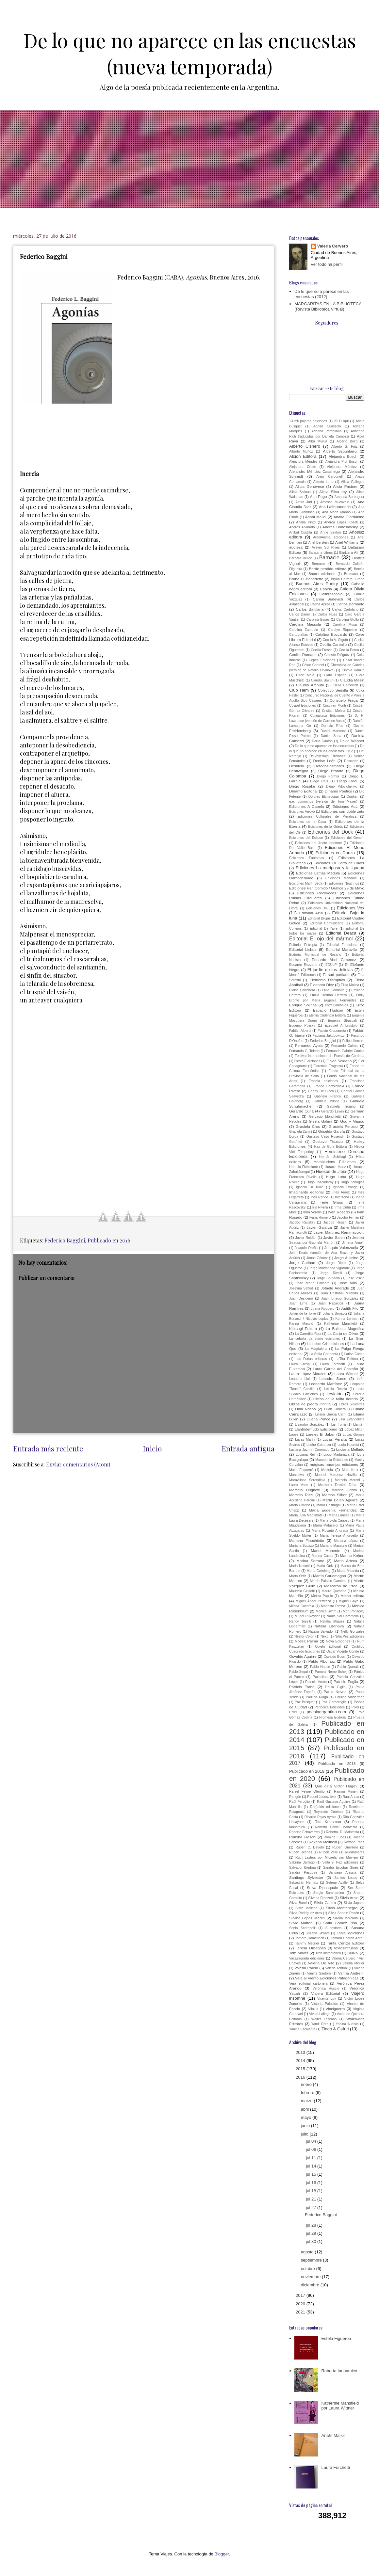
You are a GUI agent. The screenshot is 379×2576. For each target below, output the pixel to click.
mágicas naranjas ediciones (334, 1464)
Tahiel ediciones (350, 1933)
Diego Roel (347, 781)
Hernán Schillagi (332, 1157)
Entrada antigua (248, 1448)
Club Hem (299, 690)
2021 (301, 2312)
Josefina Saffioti (301, 1288)
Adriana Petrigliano (326, 431)
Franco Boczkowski (329, 1086)
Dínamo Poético (338, 791)
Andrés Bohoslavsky (340, 527)
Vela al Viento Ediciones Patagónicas (326, 1978)
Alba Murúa (317, 441)
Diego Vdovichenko (341, 786)
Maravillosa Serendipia (307, 1480)
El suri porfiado (336, 974)
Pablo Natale (320, 1667)
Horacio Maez (335, 1167)
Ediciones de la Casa (307, 822)
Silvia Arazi (349, 1898)
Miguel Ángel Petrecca (313, 1601)
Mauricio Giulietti (302, 1591)
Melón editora (352, 1595)
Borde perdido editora (328, 569)
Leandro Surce (333, 1378)
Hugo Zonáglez (352, 1182)
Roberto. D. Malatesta (342, 1832)
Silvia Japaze (354, 1903)
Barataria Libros (320, 552)
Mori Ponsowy (353, 1611)
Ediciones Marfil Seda (305, 883)
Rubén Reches (300, 1852)
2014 (301, 2060)
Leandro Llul (299, 1379)
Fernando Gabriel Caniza (345, 1051)
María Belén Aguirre (340, 1500)
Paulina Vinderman (349, 1697)
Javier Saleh (334, 1237)
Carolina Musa (345, 624)
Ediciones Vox (350, 907)
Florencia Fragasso (328, 1066)
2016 (301, 2077)
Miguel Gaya (348, 1601)
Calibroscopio (331, 594)
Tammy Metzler (307, 1943)
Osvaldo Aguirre (303, 1656)
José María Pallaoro (313, 1283)
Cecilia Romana (303, 654)
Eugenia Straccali (342, 1020)
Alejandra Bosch (343, 456)
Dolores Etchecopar (323, 796)
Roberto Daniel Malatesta (336, 1827)
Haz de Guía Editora (330, 1146)
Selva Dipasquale (322, 1887)
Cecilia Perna (349, 650)
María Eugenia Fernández (332, 1510)
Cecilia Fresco (321, 650)
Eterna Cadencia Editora (327, 1015)
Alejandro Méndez (342, 467)
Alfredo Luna (323, 482)
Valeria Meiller (353, 1963)
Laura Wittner (346, 1373)
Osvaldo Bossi (334, 1656)
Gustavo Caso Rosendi (324, 1136)
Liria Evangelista (351, 1419)
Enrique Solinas (303, 1005)
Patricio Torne (301, 1687)
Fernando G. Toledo (304, 1051)
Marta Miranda (348, 1571)
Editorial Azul (311, 913)
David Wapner (352, 741)
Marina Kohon (352, 1555)
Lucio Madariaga (336, 1454)
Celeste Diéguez (337, 655)
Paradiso (319, 1676)
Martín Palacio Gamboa (328, 1581)
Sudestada (333, 1928)
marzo (307, 2100)
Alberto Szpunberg (340, 451)
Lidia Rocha (305, 1409)
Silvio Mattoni (301, 1923)
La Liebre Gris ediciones (325, 1344)
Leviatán (334, 1393)
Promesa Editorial (332, 1717)
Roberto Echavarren (304, 1832)
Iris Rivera (320, 1207)
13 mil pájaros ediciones (308, 421)
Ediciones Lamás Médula (318, 873)
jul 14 (311, 2166)
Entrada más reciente (48, 1448)
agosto (308, 2251)
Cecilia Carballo (333, 644)
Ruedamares (355, 1852)
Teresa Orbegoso (311, 1948)
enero (307, 2084)
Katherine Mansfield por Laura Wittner (340, 2406)
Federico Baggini (64, 1240)
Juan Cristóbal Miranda (339, 1293)
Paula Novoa (335, 1691)
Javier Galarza (319, 1227)
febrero (308, 2092)
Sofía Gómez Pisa (340, 1923)
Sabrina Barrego (302, 1862)
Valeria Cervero (332, 246)
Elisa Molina (350, 985)
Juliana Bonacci (335, 1313)
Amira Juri (303, 502)
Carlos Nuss (327, 614)
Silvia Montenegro (341, 1908)
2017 (301, 2295)
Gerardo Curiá (301, 1111)
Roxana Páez (354, 1842)
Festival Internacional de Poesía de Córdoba (329, 1056)
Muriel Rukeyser (307, 1616)
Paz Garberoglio (334, 1702)
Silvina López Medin (307, 1918)
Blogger (221, 2554)
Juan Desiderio (301, 1298)
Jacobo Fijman (348, 1217)
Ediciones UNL (317, 908)
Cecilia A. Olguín (335, 640)
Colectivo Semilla (333, 690)
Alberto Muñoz (301, 451)
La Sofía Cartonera (323, 1354)
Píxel (293, 1712)
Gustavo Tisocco (327, 1141)
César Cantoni (313, 665)
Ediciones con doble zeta (342, 811)
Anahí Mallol (315, 517)
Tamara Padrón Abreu (347, 1938)
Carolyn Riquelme (342, 630)
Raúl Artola (351, 1797)
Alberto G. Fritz (344, 446)
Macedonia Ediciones (331, 1460)
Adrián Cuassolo (327, 426)
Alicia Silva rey (333, 491)
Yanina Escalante (302, 2029)
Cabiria (326, 589)
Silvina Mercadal (345, 1918)
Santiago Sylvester (306, 1877)
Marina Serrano (310, 1561)
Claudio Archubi (310, 685)
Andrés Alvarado (302, 527)
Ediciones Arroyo (302, 811)
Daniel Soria (331, 736)
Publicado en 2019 (306, 1771)
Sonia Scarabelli (302, 1928)
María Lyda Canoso (334, 1520)
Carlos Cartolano (345, 609)
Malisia (327, 1469)
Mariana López (346, 1541)
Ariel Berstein (318, 542)
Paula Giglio (335, 1687)
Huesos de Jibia (331, 1171)
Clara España (335, 675)
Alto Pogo (318, 496)
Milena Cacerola (301, 1606)
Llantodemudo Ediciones (316, 1429)
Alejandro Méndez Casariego (314, 471)
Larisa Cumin (354, 1354)
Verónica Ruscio (326, 1988)
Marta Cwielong (319, 1571)
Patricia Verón (316, 1682)
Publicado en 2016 (109, 1240)
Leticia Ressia (335, 1389)
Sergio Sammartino (328, 1893)
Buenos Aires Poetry (317, 583)
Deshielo (296, 766)
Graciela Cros (308, 1126)
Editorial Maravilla (341, 949)
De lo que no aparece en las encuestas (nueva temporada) (189, 53)
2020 (301, 2303)
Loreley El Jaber (320, 1434)
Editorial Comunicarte (326, 923)
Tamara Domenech (309, 1938)
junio (306, 2125)
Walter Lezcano (324, 2019)
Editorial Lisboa (303, 949)
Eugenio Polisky (302, 1025)
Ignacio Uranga (345, 1187)
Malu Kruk (350, 1470)
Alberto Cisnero (304, 446)
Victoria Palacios (324, 2004)
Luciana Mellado (350, 1449)
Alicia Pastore (345, 486)
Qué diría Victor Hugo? (336, 1786)
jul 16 (311, 2182)
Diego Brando (330, 771)
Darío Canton (322, 741)
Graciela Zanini (300, 1131)
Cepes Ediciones (322, 660)
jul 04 (311, 2141)
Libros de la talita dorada (335, 1399)
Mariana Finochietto (306, 1540)
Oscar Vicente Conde (342, 1651)
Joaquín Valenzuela (341, 1247)
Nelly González (352, 1631)
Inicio (152, 1448)
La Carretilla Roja (308, 1334)
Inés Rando (319, 1197)
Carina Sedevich (328, 599)
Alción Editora (303, 456)
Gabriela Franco (327, 1096)
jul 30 (311, 2241)
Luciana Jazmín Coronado (309, 1449)
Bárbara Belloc (300, 558)
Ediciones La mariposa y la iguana (330, 867)
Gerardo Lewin (332, 1111)
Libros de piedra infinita (310, 1404)
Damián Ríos (332, 726)
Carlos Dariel (299, 614)
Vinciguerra (335, 2009)
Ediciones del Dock (330, 832)
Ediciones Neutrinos (344, 883)
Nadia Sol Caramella (343, 1616)
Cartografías (298, 634)
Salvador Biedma (302, 1867)
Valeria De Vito (321, 1963)
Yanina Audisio (347, 2024)
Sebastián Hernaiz (303, 1882)
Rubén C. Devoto (309, 1847)
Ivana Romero (320, 1217)
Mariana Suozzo (301, 1545)
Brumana (351, 574)
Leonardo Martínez (325, 1384)
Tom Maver (298, 1953)
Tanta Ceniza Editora (345, 1943)
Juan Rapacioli (330, 1303)
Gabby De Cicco (321, 1091)
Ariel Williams (346, 542)
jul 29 (311, 2233)
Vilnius (313, 2009)
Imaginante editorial (306, 1192)
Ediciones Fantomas (306, 858)
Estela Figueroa (336, 2338)
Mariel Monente (325, 1550)
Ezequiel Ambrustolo (341, 1025)
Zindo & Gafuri (335, 2028)
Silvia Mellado (306, 1908)
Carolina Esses (318, 619)
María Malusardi (325, 1525)
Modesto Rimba (333, 1606)
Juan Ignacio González (339, 1298)
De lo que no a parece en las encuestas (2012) (321, 294)
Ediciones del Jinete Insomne (318, 843)
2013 (301, 2052)
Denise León (324, 761)
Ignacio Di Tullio (309, 1187)
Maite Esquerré (301, 1470)
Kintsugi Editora (303, 1328)
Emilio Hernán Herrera (328, 995)
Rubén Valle (328, 1852)
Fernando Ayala (308, 1045)
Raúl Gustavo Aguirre (333, 1801)
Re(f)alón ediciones (325, 1807)
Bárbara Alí (348, 552)
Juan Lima (298, 1303)
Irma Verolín (312, 1212)
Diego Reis (319, 781)
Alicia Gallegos (352, 482)
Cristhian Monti (334, 705)
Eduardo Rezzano (303, 965)
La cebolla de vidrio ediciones (314, 1338)
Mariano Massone (333, 1545)
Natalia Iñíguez (332, 1621)
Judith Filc (349, 1308)
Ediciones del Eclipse (306, 838)
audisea (296, 547)
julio (305, 2134)
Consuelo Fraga (344, 700)
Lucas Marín (305, 1439)
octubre (308, 2268)
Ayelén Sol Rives (326, 547)
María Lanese (339, 1515)
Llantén (358, 1424)
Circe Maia (305, 675)
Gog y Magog (352, 1121)
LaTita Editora (347, 1359)
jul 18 (311, 2190)
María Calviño (299, 1505)
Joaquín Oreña (306, 1248)
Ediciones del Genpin (347, 838)
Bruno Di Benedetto (306, 579)
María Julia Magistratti (305, 1515)
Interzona (342, 1197)
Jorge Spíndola (328, 1278)
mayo (306, 2117)
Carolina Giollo (347, 619)
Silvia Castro (325, 1902)
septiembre (312, 2260)
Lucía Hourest (348, 1445)
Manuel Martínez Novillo (335, 1475)
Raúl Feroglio (299, 1801)
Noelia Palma (306, 1641)
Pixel (355, 1707)
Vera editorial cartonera (308, 1983)
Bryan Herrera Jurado (347, 579)
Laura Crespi (299, 1364)
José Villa (348, 1283)
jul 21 (311, 2199)
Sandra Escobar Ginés (341, 1867)
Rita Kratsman (328, 1821)
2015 (301, 2068)
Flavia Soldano (339, 1061)
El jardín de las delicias (330, 969)
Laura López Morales (307, 1373)
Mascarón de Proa (340, 1586)
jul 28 (311, 2225)
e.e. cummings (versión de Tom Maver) (323, 801)
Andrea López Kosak (341, 522)
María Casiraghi (328, 1505)
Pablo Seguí (298, 1671)
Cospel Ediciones (302, 705)
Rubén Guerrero (345, 1847)
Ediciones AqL (345, 806)
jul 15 (311, 2174)
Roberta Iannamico (339, 2370)
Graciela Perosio (343, 1126)
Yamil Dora (320, 2024)
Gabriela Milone (326, 1101)
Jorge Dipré (336, 1263)
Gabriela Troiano (341, 1106)
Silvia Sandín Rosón (343, 1913)
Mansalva (296, 1475)
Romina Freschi (302, 1837)
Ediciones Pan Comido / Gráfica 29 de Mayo (326, 888)
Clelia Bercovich (345, 685)
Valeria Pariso (306, 1968)
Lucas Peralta (334, 1439)
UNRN (352, 1953)
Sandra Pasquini (303, 1872)
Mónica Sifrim (326, 1611)
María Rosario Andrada (330, 1530)
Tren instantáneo (328, 1953)
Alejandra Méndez (303, 461)
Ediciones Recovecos (316, 893)
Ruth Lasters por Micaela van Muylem (326, 1857)
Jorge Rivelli (331, 1273)
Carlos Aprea (320, 604)
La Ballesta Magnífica (345, 1328)
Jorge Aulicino (346, 1258)
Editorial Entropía (303, 945)
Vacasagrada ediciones (307, 1958)
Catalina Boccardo (331, 634)
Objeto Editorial (328, 1646)
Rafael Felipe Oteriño (306, 1791)
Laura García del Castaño (335, 1369)
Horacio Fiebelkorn (303, 1167)
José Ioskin (356, 1278)
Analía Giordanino (349, 517)
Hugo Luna (336, 1177)
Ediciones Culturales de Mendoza (327, 816)
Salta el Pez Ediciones (340, 1862)
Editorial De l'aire (324, 928)
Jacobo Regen (335, 1222)
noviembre (311, 2276)
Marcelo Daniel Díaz (337, 1484)
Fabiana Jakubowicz (328, 1035)
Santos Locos (345, 1878)
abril (305, 2109)
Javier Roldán (306, 1238)
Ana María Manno (336, 512)
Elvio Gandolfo (333, 990)
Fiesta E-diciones (307, 1061)
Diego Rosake (302, 786)
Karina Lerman (346, 1318)
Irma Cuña (343, 1207)
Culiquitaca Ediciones (327, 715)
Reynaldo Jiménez (328, 1812)
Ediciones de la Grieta (325, 826)
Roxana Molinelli (323, 1842)
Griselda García (331, 1131)
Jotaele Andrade (335, 1288)
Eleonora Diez (322, 985)
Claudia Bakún (322, 680)
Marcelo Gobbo (344, 1490)
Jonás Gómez (317, 1258)
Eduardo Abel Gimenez (334, 959)
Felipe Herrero (353, 1041)
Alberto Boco (347, 441)
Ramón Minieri (345, 1791)
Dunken (352, 796)
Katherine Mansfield (340, 1323)
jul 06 (311, 2149)
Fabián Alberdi (300, 1030)
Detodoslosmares (329, 766)
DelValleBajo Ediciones (327, 756)
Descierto (351, 761)
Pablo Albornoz (321, 1661)
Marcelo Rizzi (301, 1495)
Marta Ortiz (297, 1576)
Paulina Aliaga (317, 1697)
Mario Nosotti (299, 1566)
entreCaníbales (336, 1005)
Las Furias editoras (311, 1359)
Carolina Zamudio (303, 630)
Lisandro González (309, 1424)
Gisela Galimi (320, 1121)
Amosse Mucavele (334, 502)
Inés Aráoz (341, 1192)
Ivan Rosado (339, 1212)
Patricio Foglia (346, 1681)
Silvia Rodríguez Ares (305, 1913)
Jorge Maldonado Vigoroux (329, 1268)
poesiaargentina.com (326, 1711)
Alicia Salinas (300, 492)
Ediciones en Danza (335, 852)
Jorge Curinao (302, 1262)
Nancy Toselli (300, 1621)
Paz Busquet (304, 1702)
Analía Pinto (306, 522)
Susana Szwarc (317, 1933)
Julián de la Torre (302, 1313)
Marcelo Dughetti (304, 1490)
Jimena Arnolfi (353, 1242)
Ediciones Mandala (341, 878)
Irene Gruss (331, 1202)
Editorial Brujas (319, 918)
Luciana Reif (306, 1454)
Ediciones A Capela (306, 806)
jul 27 (311, 2207)
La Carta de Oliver (342, 1333)
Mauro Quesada (333, 1591)
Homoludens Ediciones (335, 1162)
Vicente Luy (326, 1998)
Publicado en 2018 (337, 1763)
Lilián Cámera (335, 1409)
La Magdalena (316, 1349)
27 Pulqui (341, 421)
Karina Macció (301, 1323)
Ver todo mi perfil (327, 264)
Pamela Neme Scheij (331, 1671)
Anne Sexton (330, 532)
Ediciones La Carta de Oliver (339, 863)
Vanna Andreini (351, 1973)
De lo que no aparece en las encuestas (324, 746)
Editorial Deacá (341, 933)
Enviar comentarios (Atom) (78, 1464)
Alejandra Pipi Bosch (341, 461)
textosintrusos (346, 1948)
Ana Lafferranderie (335, 506)
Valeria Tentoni (336, 1968)
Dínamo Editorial (303, 791)
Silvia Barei (298, 1903)
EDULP (331, 965)
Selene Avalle (337, 1882)
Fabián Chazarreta (332, 1030)
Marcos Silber (334, 1495)
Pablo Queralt (347, 1667)
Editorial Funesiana (342, 945)
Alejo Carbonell (329, 476)
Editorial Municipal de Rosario (315, 954)
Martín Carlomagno (329, 1576)
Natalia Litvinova (329, 1626)
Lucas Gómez (353, 1434)
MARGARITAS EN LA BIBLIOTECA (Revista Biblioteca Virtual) (327, 306)
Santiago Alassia (342, 1872)
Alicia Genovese (309, 486)
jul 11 (311, 2157)
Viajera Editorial (325, 1993)
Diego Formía (328, 776)
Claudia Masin (352, 680)
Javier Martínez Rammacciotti (338, 1232)
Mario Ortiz (325, 1566)
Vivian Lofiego (320, 2014)
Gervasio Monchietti (325, 1116)
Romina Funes (334, 1837)
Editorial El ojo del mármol (321, 938)
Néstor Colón (304, 1636)
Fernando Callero (344, 1046)
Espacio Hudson (328, 1010)
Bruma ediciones (322, 574)
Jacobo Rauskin (302, 1222)
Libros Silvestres (351, 1404)
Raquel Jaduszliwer (322, 1797)
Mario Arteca (345, 1561)
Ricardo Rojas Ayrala (321, 1817)
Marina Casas (322, 1556)
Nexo (324, 1636)
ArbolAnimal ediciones (330, 537)
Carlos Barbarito (350, 604)
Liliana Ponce (318, 1419)
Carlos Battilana (309, 609)
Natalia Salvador (321, 1631)
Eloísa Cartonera (302, 990)
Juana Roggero (323, 1308)
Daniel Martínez (333, 731)
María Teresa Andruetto (339, 1535)
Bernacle (318, 564)
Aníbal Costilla (300, 532)
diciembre (311, 2284)
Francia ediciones (323, 1081)
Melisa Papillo (322, 1596)
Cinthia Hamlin (353, 670)
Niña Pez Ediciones (349, 1636)
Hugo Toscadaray (319, 1182)
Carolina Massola (305, 624)
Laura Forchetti (332, 1364)
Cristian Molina (333, 710)
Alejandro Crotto (302, 467)
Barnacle (329, 557)
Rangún (295, 1797)
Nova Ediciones (338, 1641)
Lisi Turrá (338, 1424)
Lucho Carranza (318, 1445)
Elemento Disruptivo (327, 980)
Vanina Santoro (319, 1973)
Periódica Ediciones (330, 1707)
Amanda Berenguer (349, 497)
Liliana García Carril (330, 1414)
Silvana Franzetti (321, 1898)
